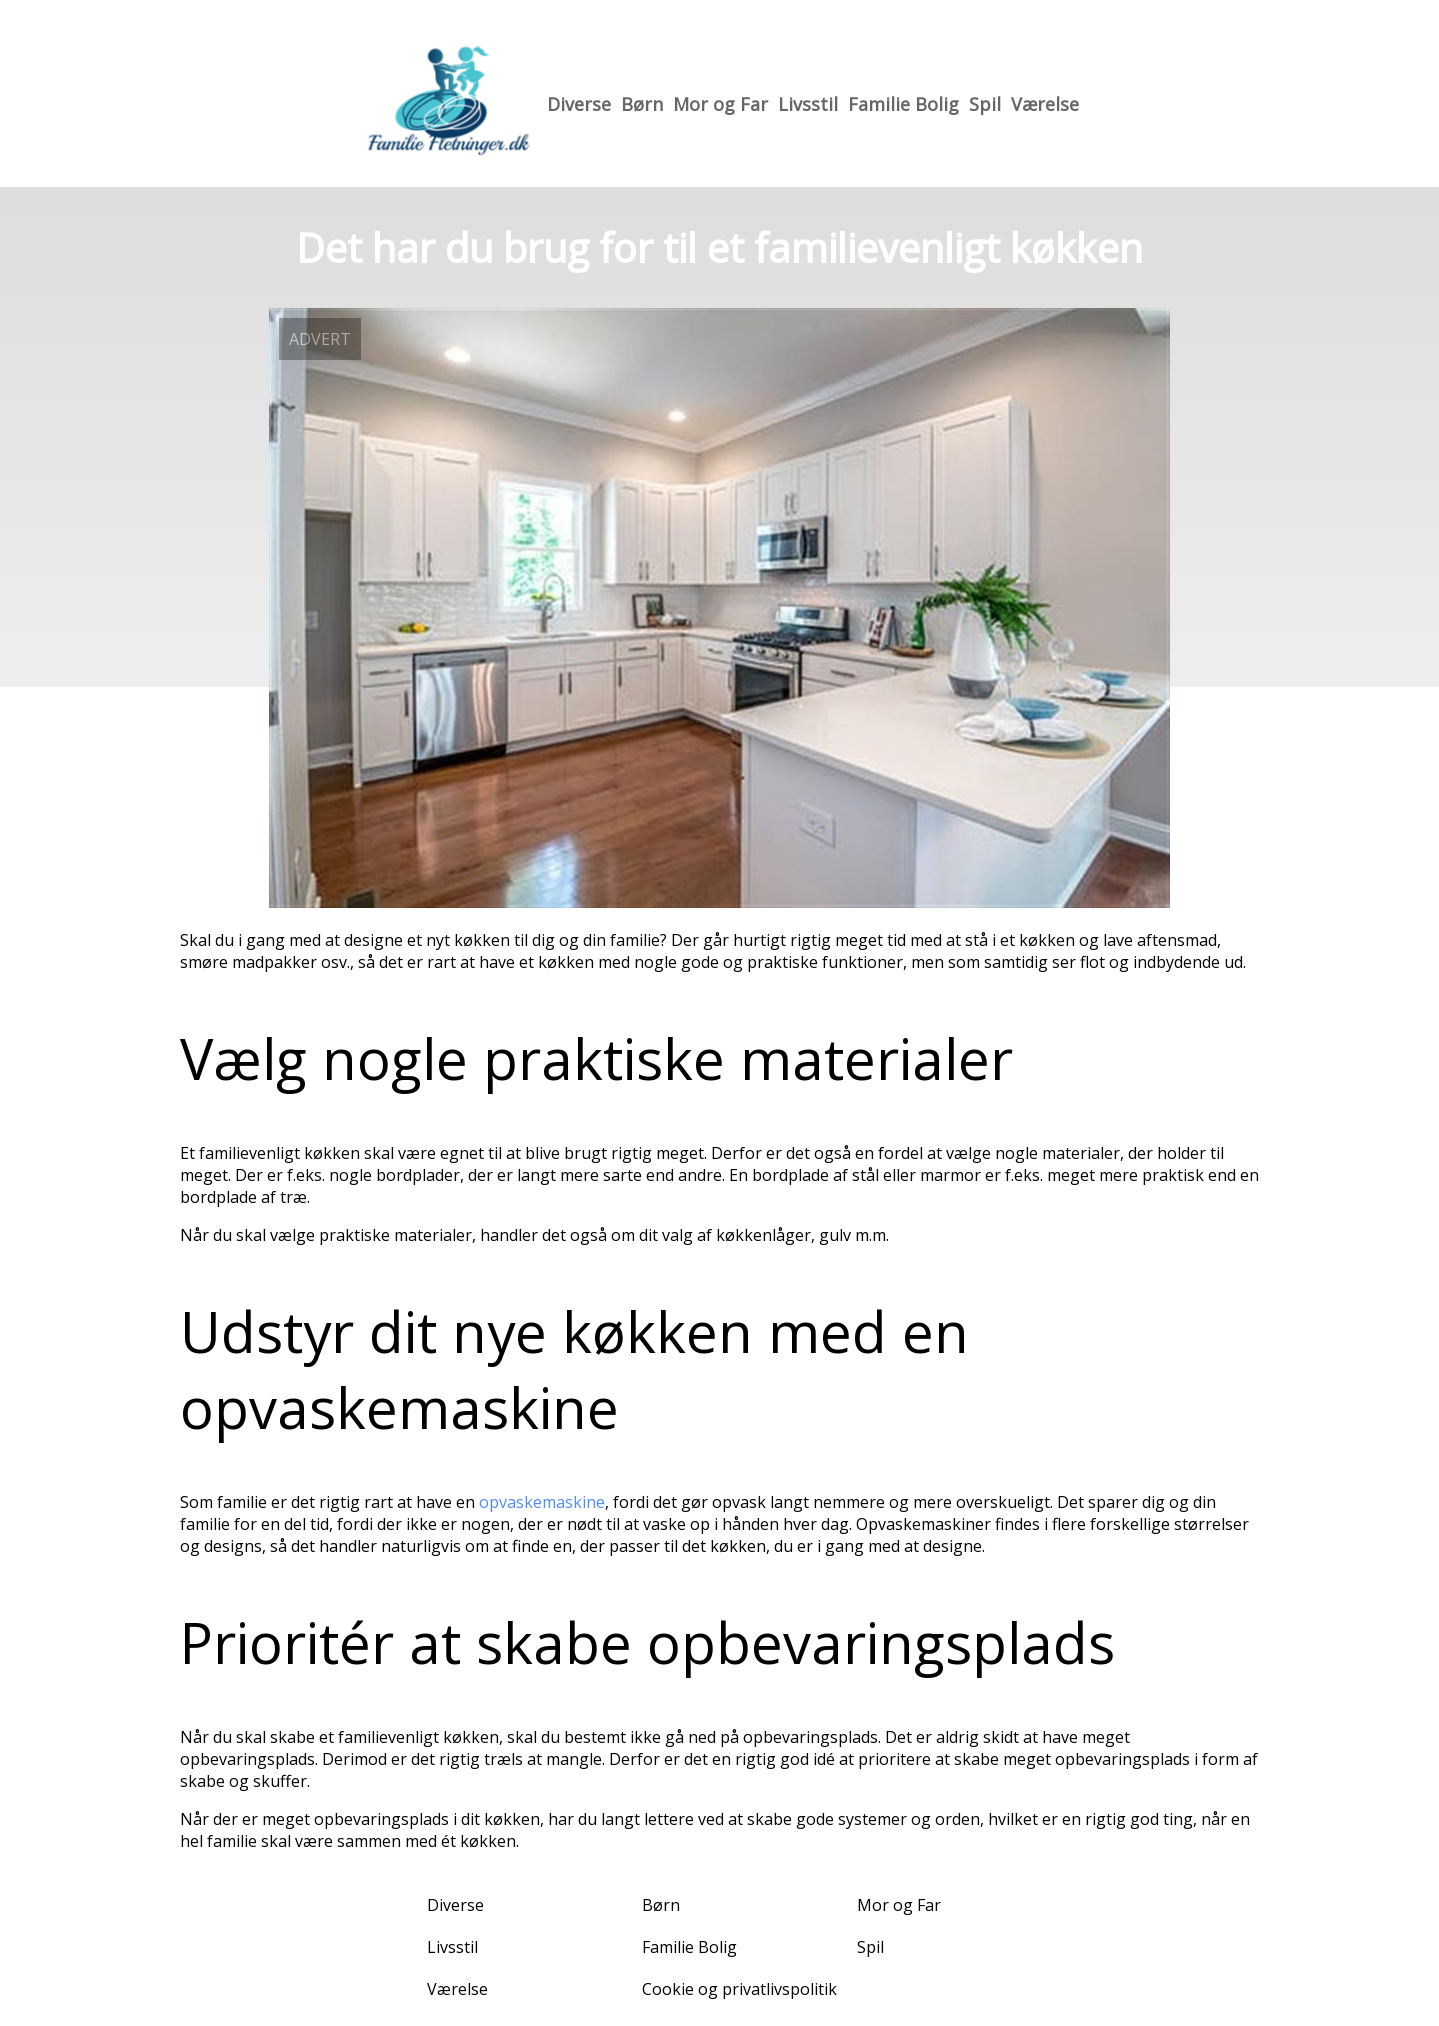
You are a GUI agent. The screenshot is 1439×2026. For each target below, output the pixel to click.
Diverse (579, 104)
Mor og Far (720, 104)
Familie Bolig (903, 104)
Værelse (1045, 104)
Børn (642, 104)
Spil (985, 104)
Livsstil (808, 104)
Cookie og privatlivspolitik (739, 1989)
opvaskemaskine (542, 1502)
